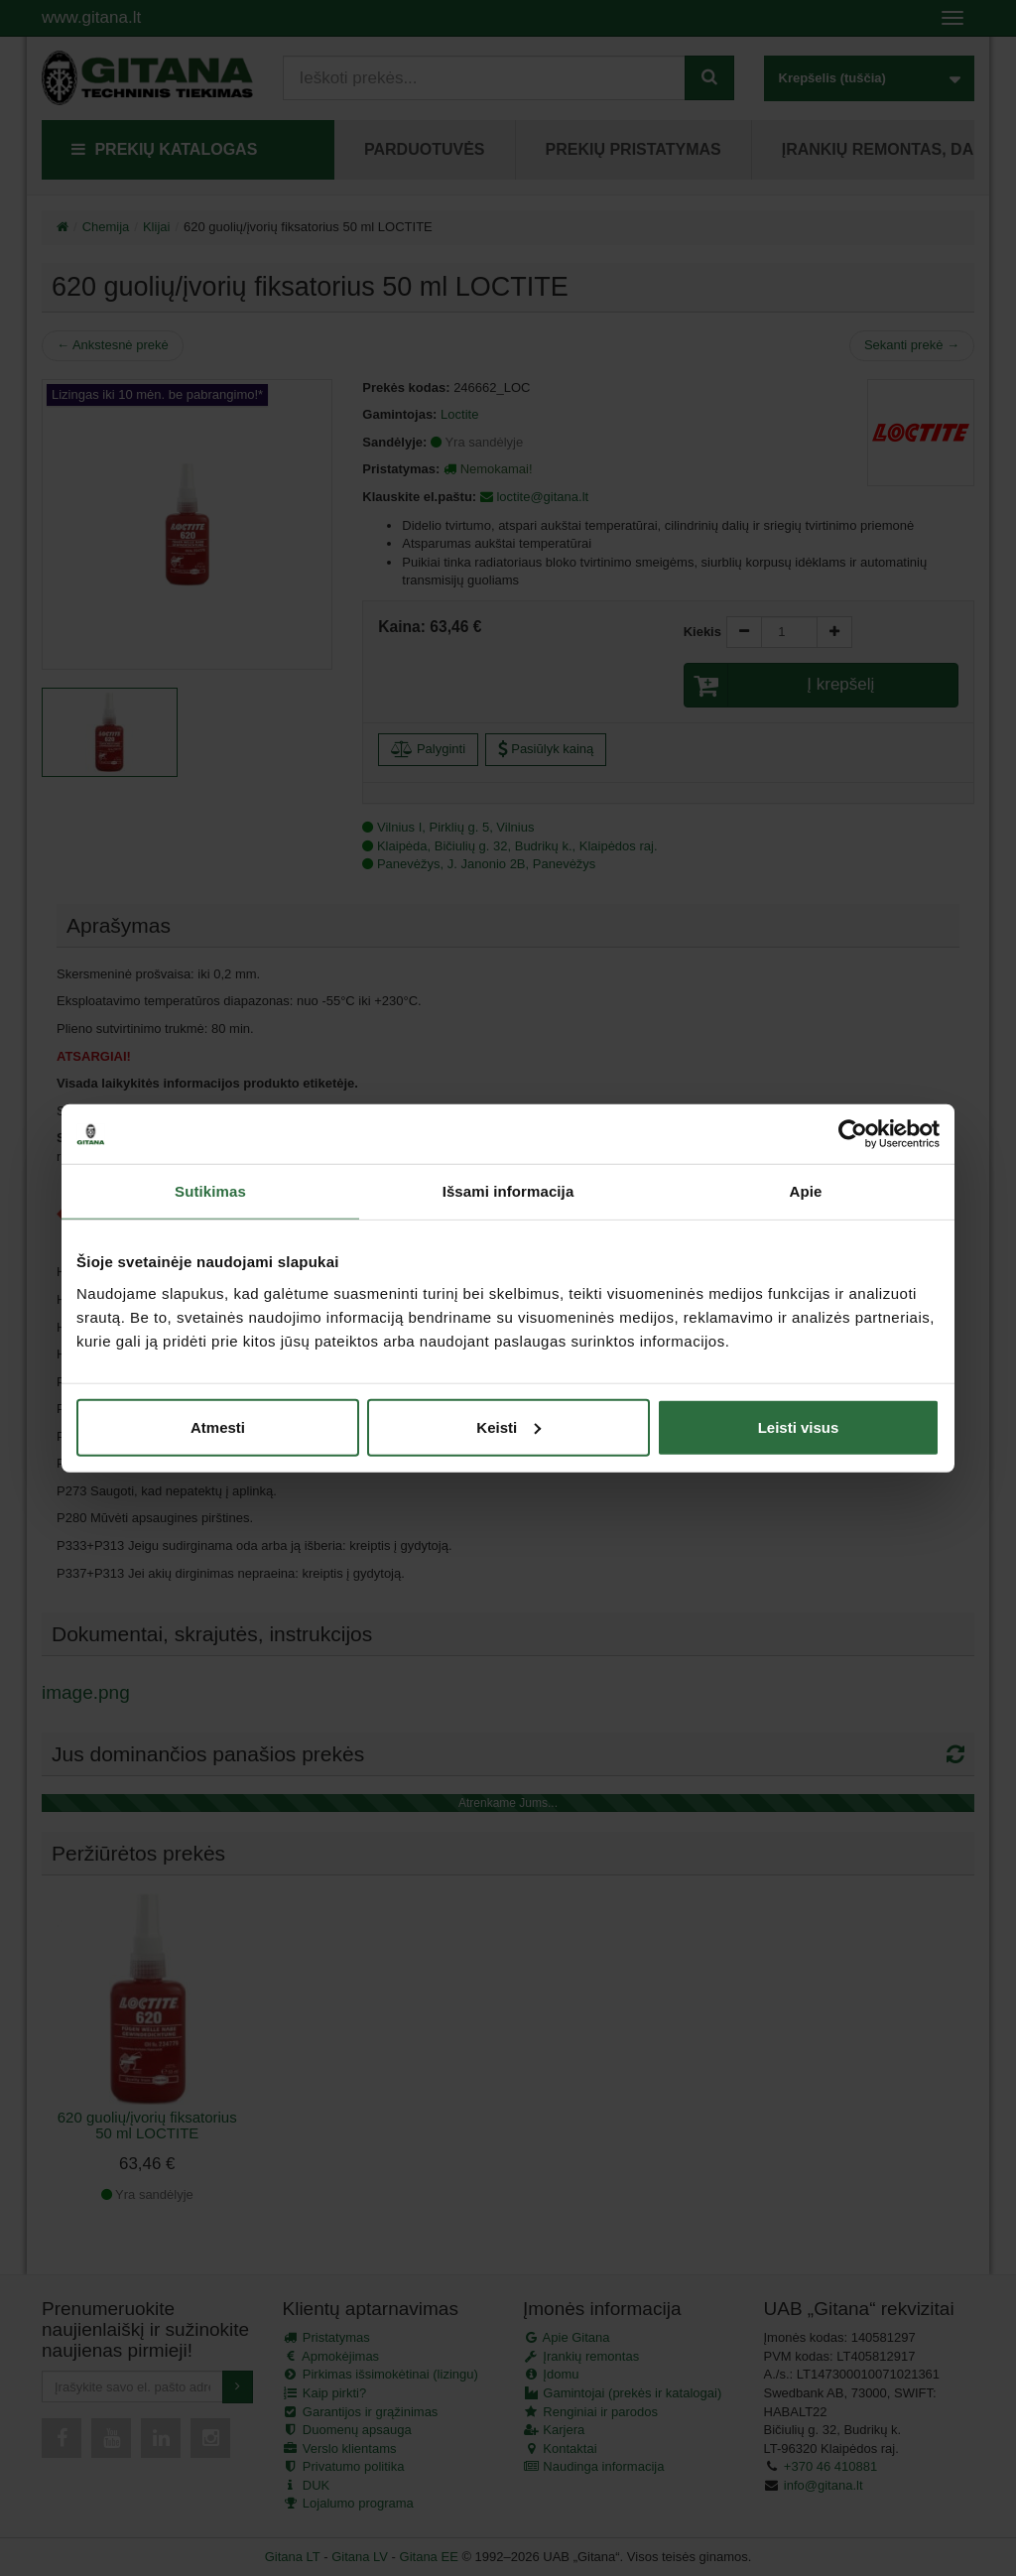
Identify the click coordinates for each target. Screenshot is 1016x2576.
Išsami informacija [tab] (508, 1191)
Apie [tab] (806, 1191)
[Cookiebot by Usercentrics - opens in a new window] (853, 1134)
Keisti (508, 1426)
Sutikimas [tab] (210, 1191)
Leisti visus (798, 1426)
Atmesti (217, 1426)
